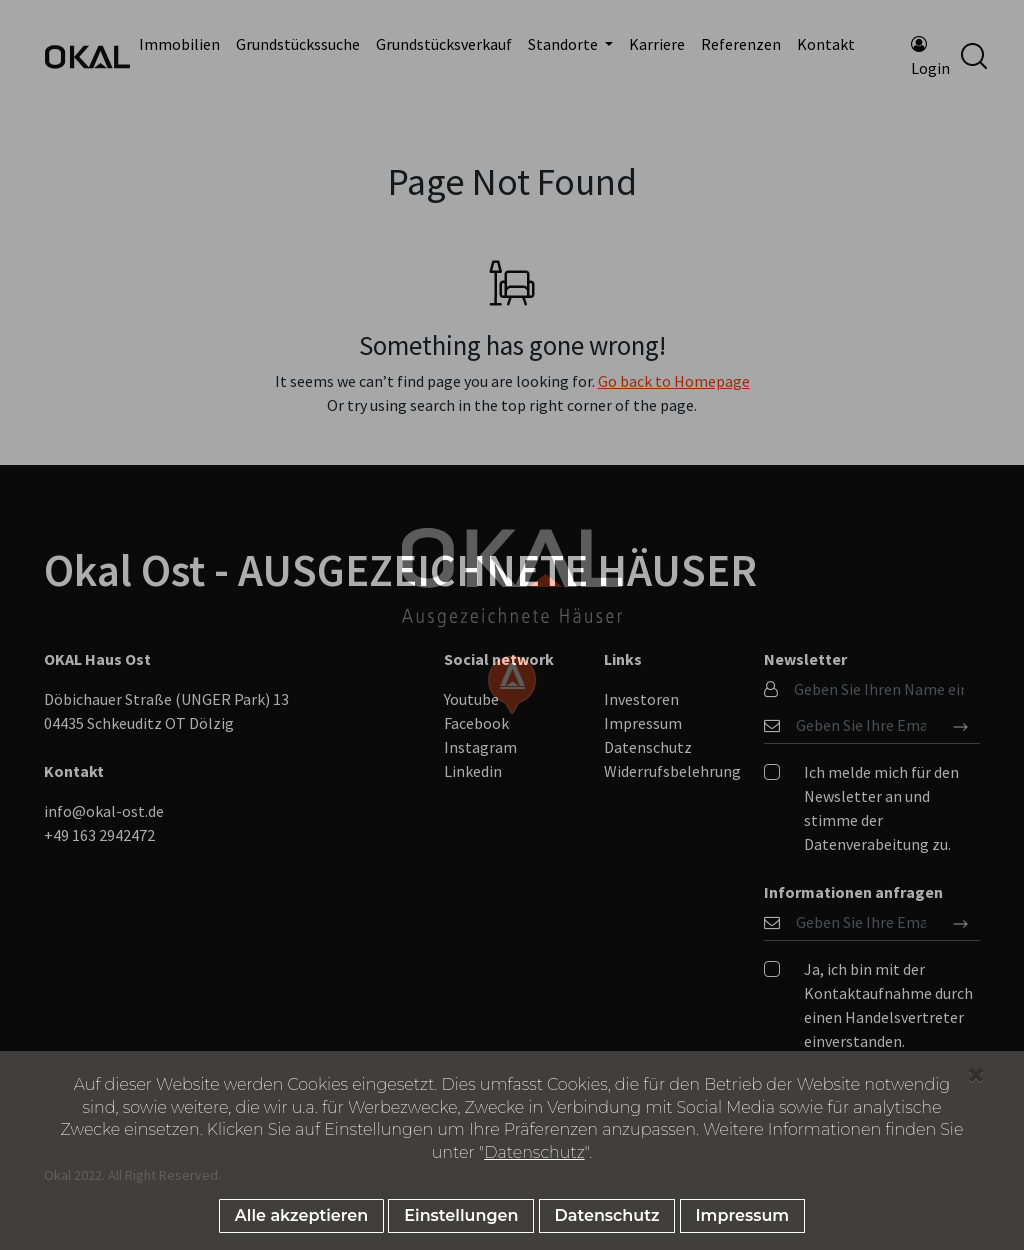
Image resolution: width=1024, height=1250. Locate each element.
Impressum (743, 1215)
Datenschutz (534, 1152)
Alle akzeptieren (301, 1215)
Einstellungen (461, 1215)
